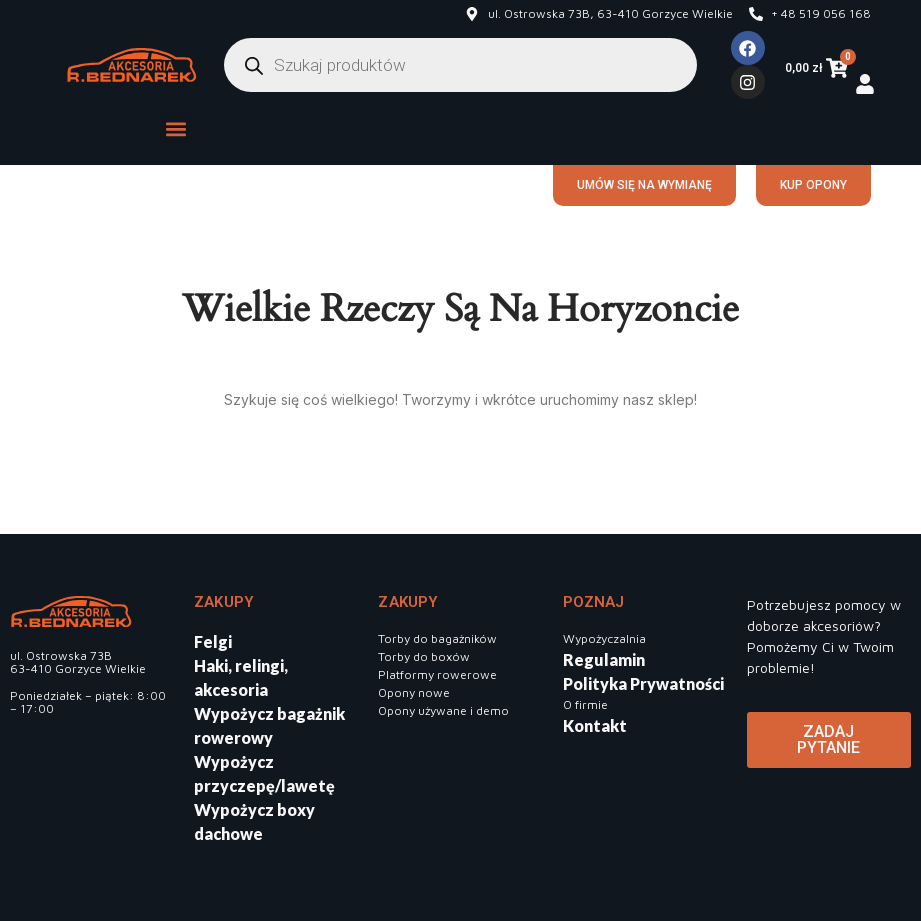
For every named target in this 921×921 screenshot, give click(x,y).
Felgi (213, 641)
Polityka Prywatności (643, 683)
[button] (176, 128)
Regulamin (604, 659)
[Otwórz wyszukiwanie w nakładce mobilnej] (460, 65)
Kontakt (595, 725)
